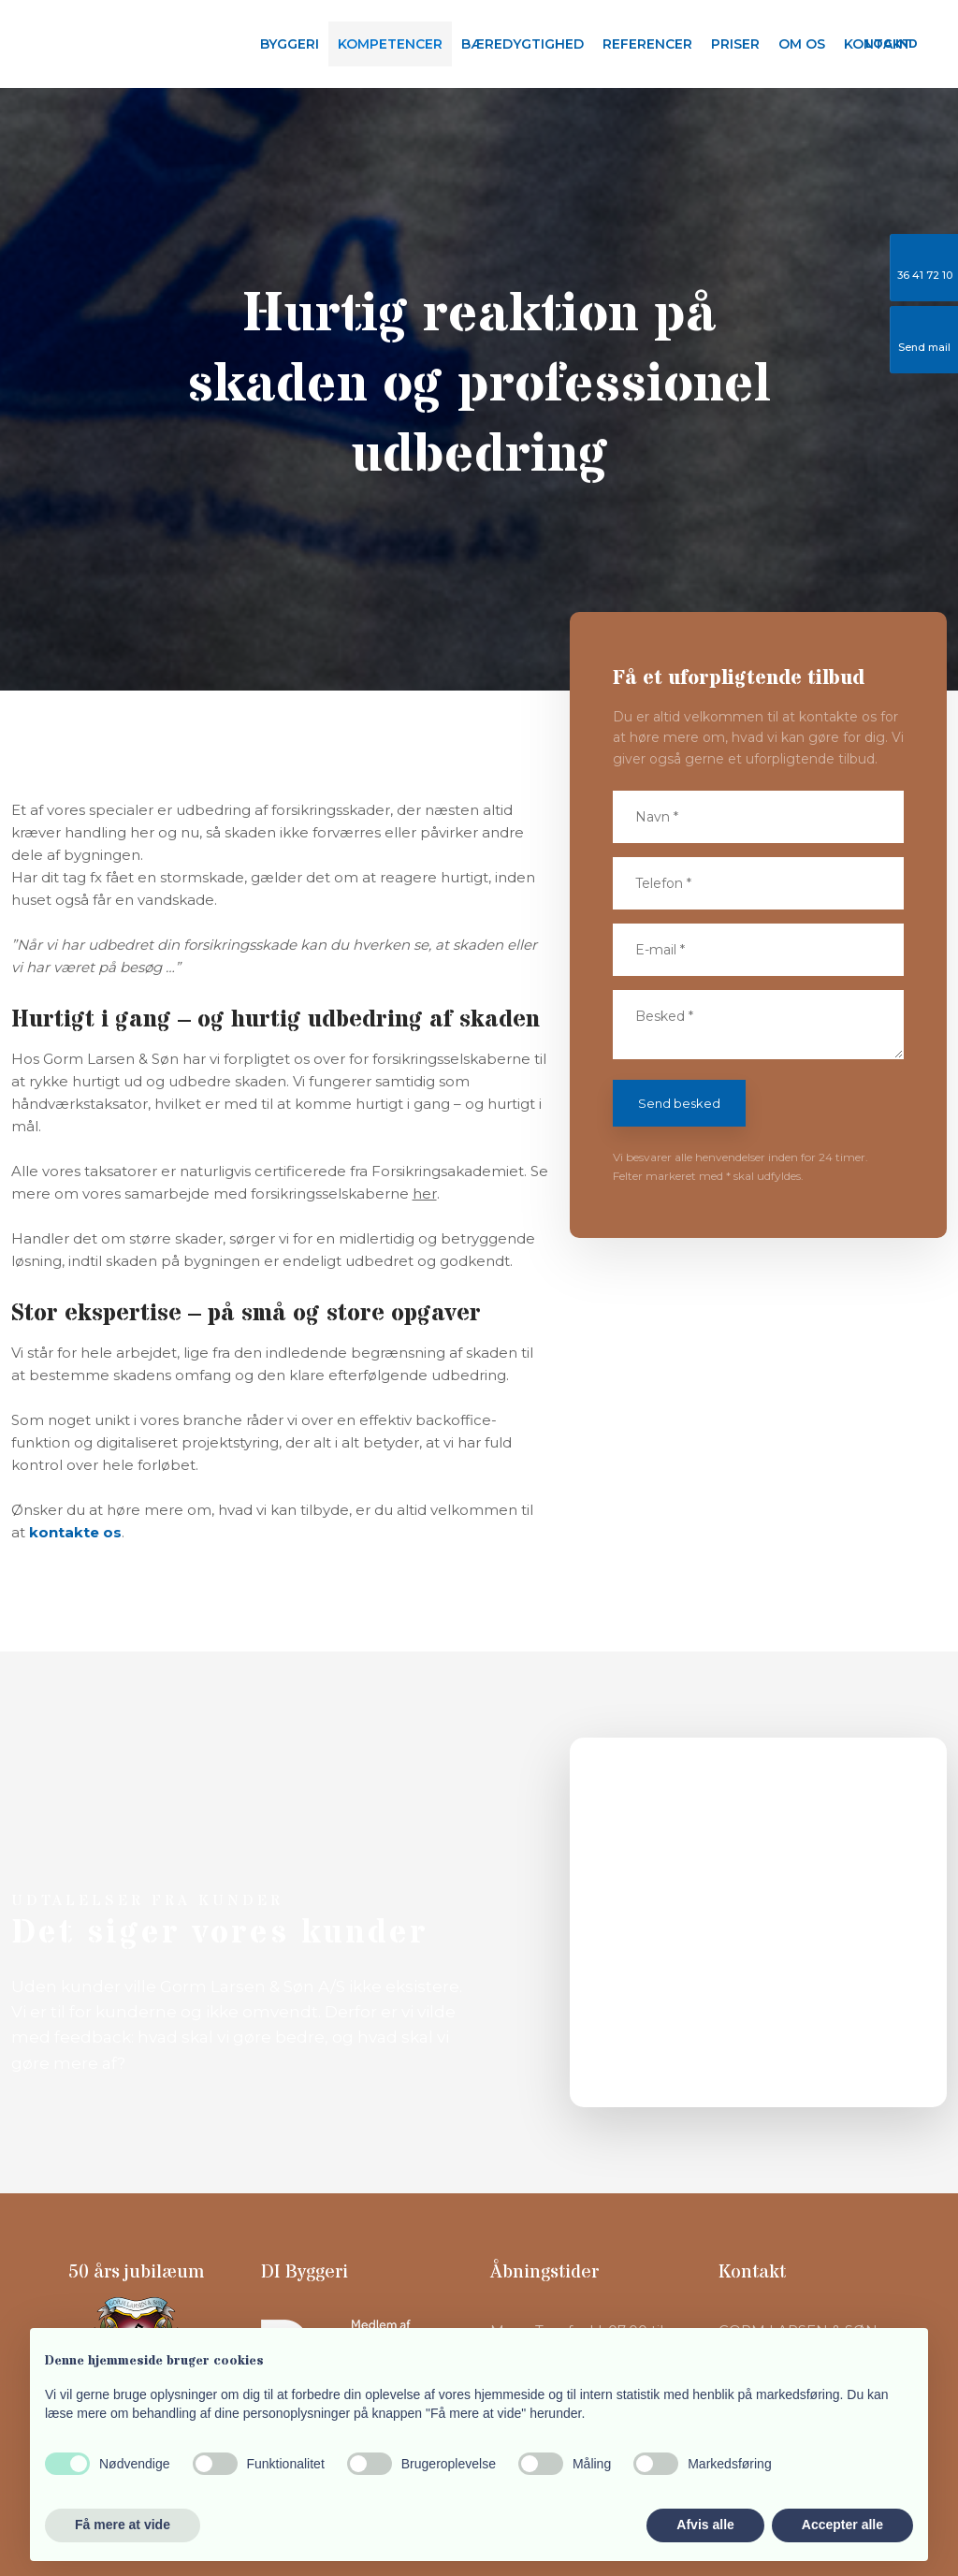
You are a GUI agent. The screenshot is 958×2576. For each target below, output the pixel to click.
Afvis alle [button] (704, 2524)
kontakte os (75, 1532)
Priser (735, 44)
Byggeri (289, 44)
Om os (801, 44)
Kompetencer (390, 44)
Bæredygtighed (522, 44)
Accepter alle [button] (842, 2524)
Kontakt (877, 44)
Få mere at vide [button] (122, 2524)
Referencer (647, 44)
